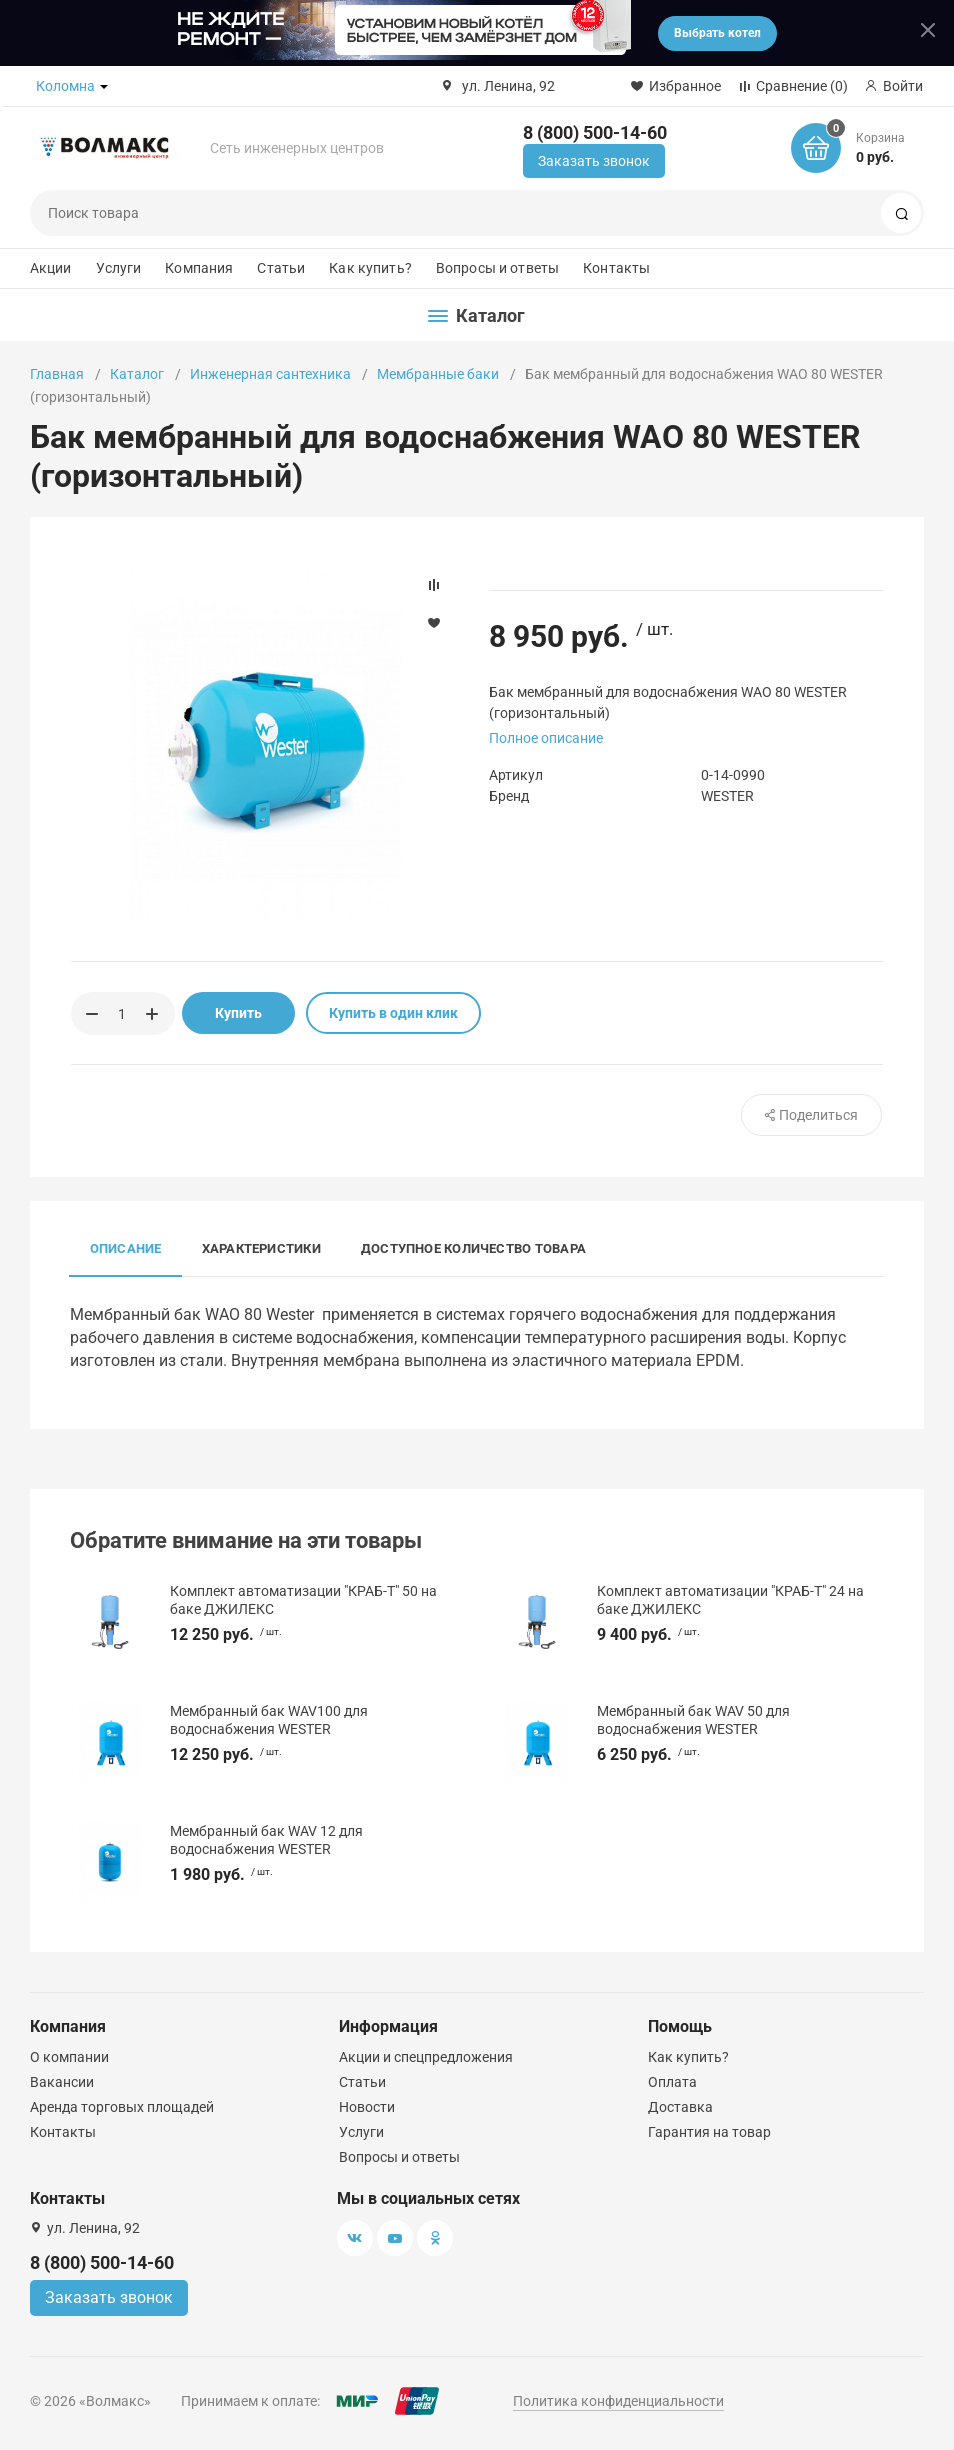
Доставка (680, 2107)
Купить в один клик (393, 1013)
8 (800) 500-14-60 (595, 132)
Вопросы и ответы (497, 268)
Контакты (616, 268)
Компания (199, 268)
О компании (69, 2057)
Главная (57, 374)
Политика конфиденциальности (618, 2401)
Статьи (281, 268)
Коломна (65, 86)
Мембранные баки (438, 374)
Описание (126, 1248)
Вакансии (62, 2082)
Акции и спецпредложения (426, 2057)
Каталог (137, 374)
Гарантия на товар (709, 2132)
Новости (367, 2107)
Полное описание (546, 738)
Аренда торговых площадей (122, 2107)
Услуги (119, 268)
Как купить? (370, 268)
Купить (238, 1013)
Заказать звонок (594, 161)
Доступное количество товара (473, 1248)
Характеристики (261, 1248)
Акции (51, 268)
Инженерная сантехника (270, 374)
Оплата (672, 2082)
